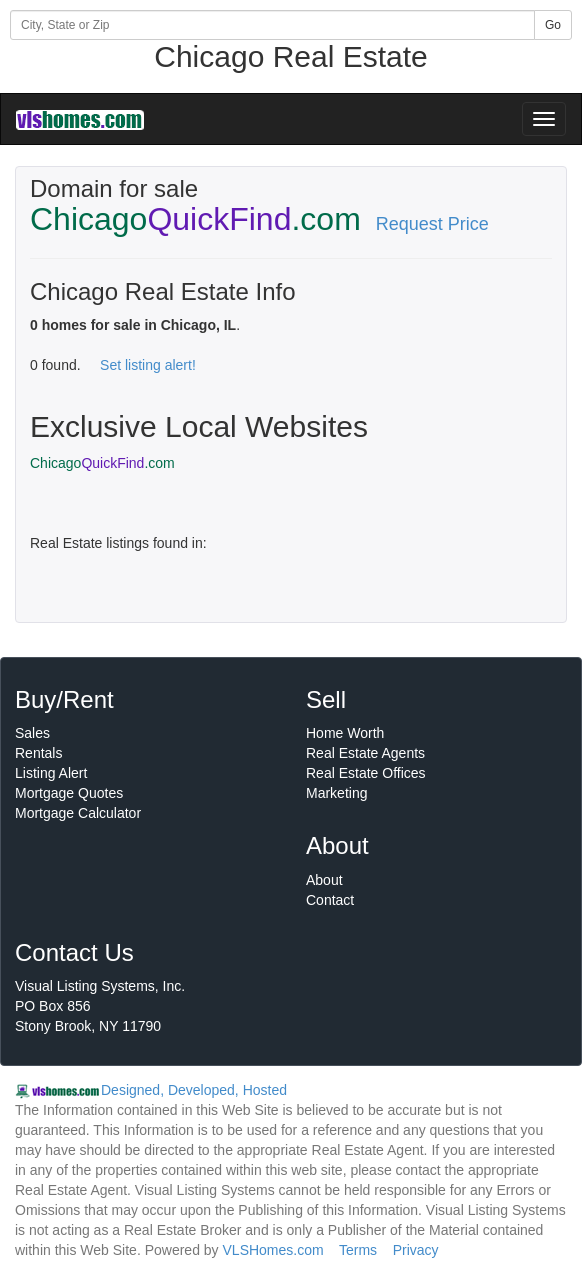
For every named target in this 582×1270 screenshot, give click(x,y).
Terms (358, 1250)
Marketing (336, 793)
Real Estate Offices (366, 773)
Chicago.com (102, 463)
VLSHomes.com (273, 1250)
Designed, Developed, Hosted (194, 1090)
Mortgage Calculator (78, 813)
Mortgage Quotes (69, 793)
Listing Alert (51, 773)
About (324, 880)
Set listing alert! (148, 365)
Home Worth (345, 733)
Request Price (432, 224)
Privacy (416, 1250)
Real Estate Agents (365, 753)
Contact (330, 900)
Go (553, 25)
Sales (32, 733)
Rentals (38, 753)
